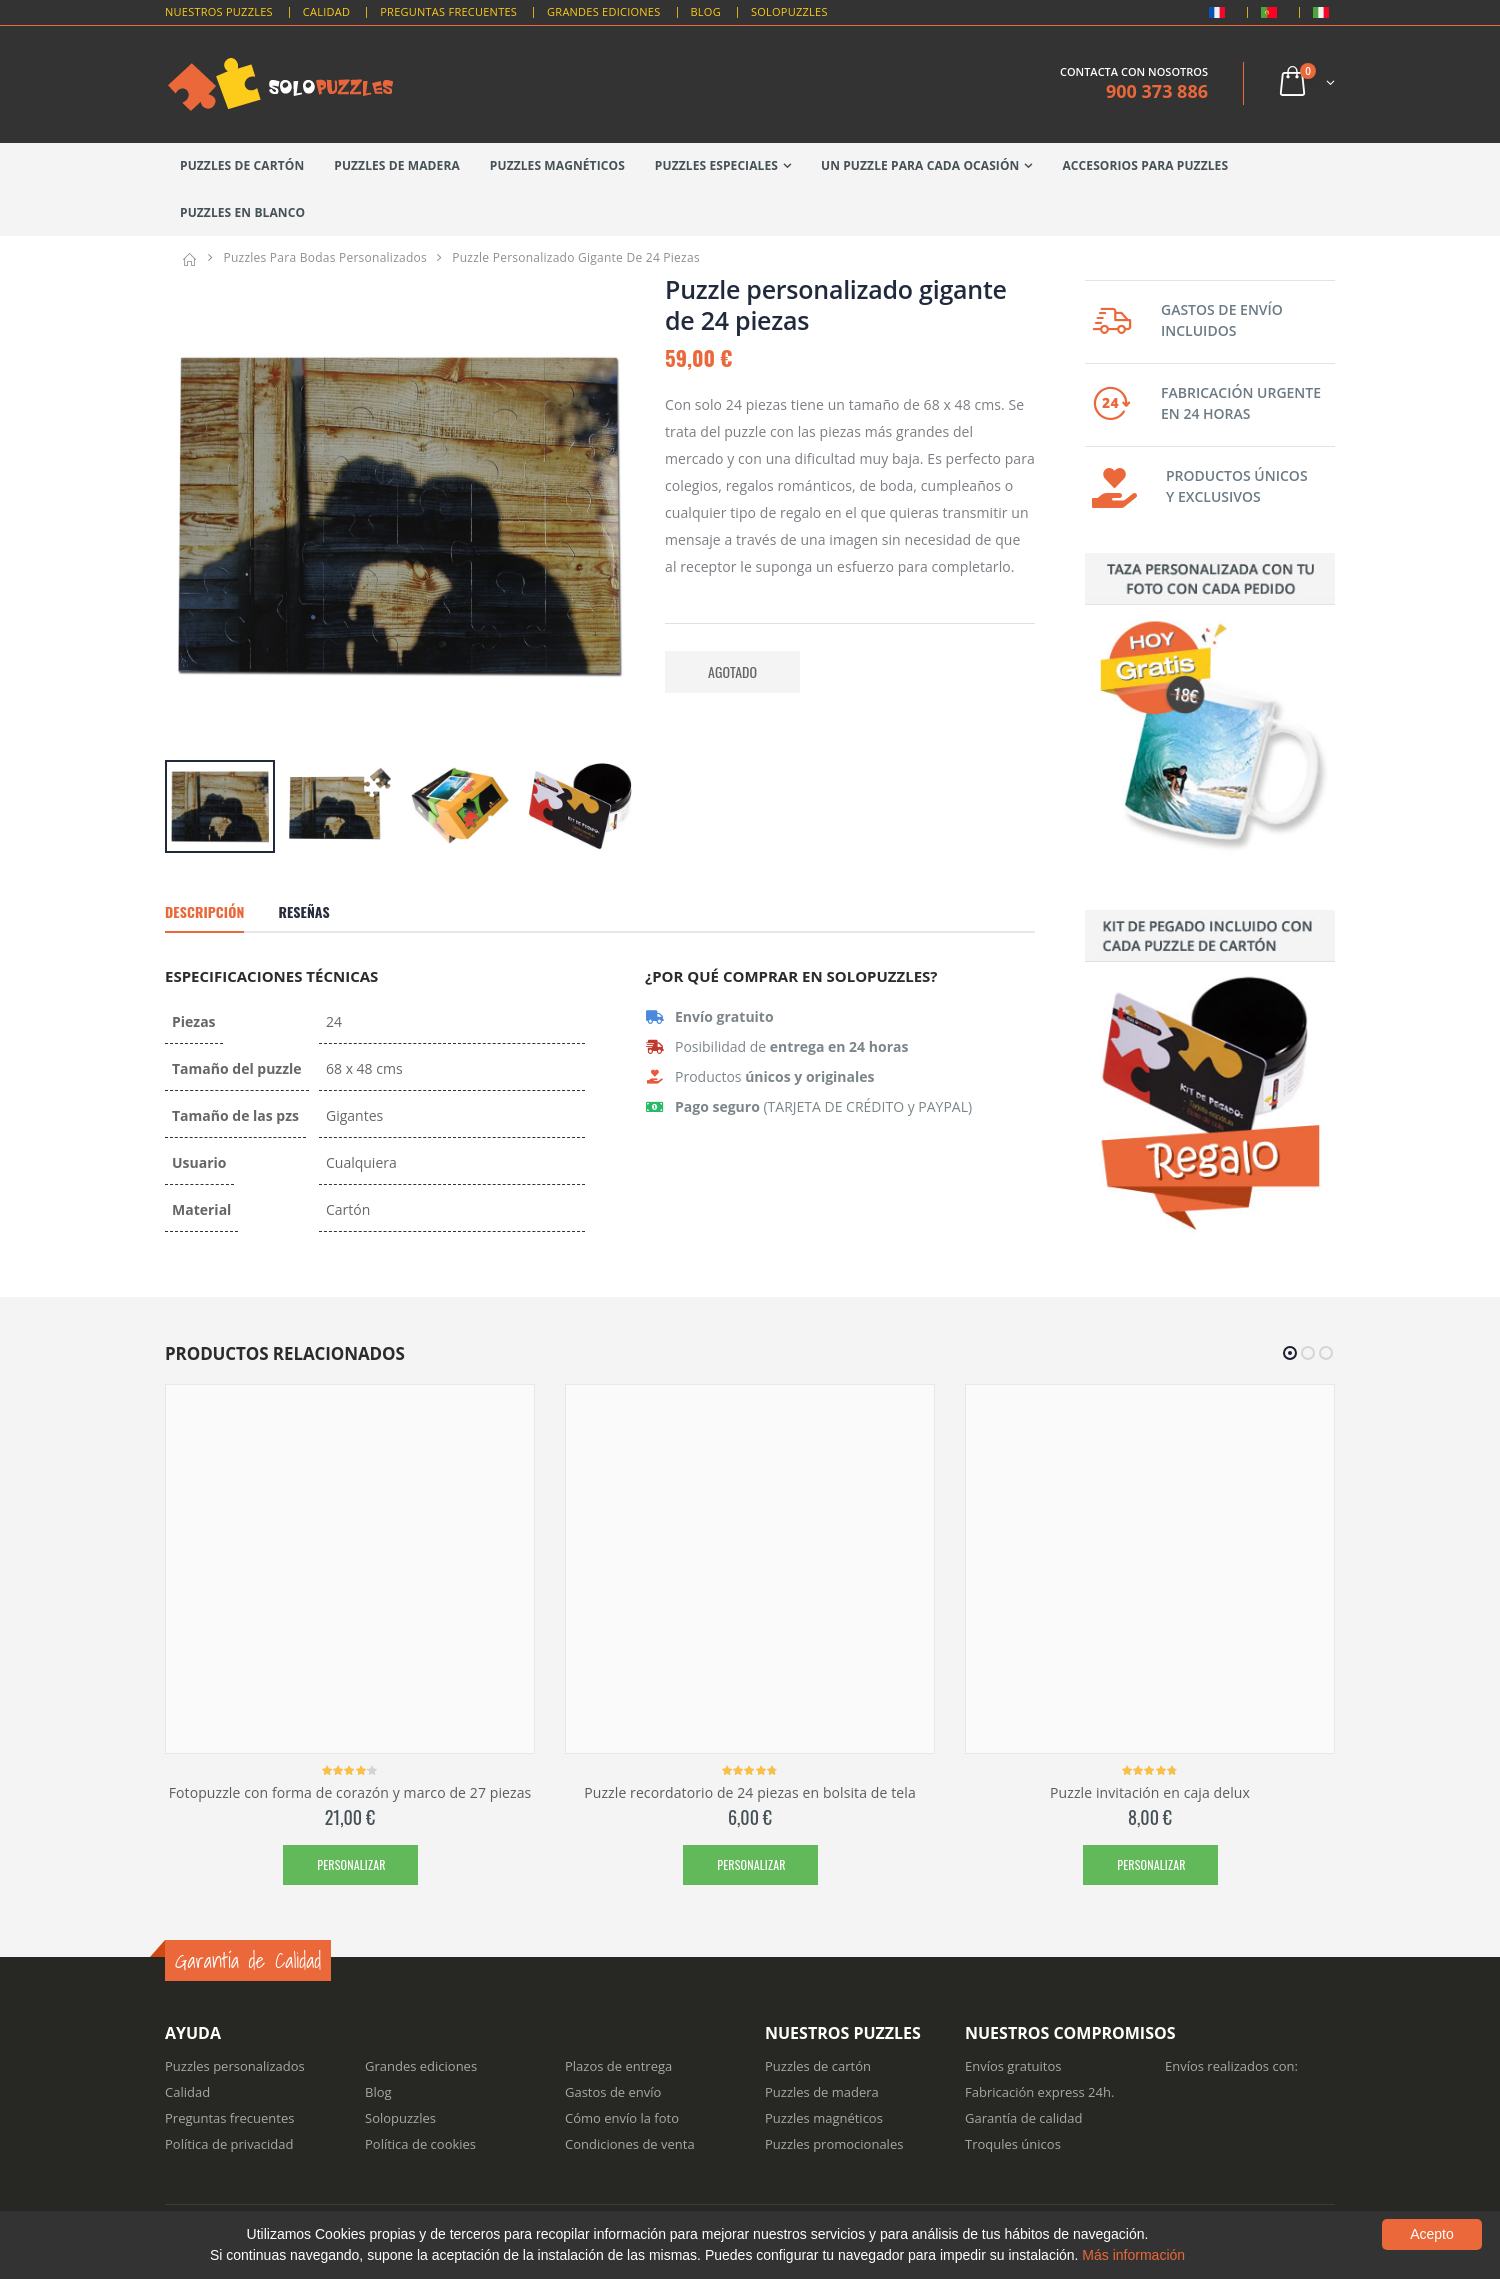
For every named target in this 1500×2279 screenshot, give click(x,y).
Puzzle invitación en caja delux (1150, 1792)
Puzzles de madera (397, 165)
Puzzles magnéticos (557, 165)
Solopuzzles (789, 11)
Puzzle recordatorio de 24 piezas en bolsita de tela (750, 1792)
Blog (706, 11)
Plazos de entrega (618, 2066)
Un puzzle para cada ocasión (920, 165)
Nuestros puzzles (219, 11)
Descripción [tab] (204, 911)
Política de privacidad (229, 2144)
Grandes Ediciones (603, 11)
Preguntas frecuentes (229, 2118)
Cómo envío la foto (622, 2118)
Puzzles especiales (716, 165)
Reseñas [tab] (303, 911)
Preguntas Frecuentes (448, 11)
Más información (1133, 2255)
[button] (1305, 83)
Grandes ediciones (421, 2066)
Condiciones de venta (630, 2144)
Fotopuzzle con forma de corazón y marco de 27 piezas (350, 1792)
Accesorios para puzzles (1145, 165)
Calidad (326, 11)
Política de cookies (420, 2144)
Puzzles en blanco (242, 212)
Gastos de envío (613, 2092)
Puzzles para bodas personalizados (325, 257)
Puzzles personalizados (235, 2066)
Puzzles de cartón (242, 165)
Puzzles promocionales (834, 2144)
